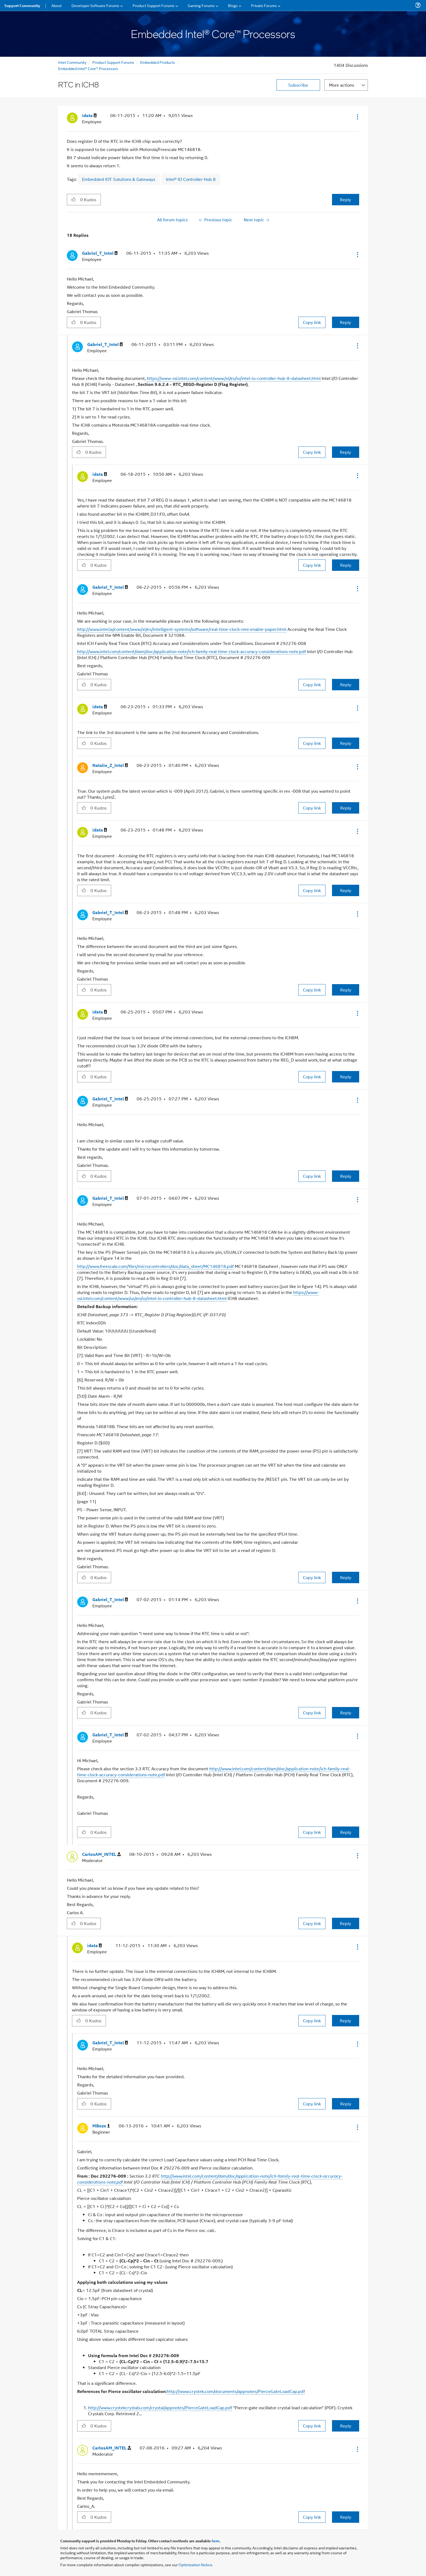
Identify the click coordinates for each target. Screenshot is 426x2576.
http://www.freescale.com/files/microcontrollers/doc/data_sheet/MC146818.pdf (155, 1266)
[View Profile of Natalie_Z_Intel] (110, 765)
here (216, 2541)
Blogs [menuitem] (233, 5)
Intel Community (72, 62)
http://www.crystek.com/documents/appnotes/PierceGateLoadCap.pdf (236, 2391)
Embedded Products (157, 62)
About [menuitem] (56, 5)
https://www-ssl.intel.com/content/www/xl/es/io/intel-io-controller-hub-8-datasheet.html (234, 378)
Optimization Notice (195, 2564)
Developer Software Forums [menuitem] (95, 5)
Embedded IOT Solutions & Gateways (118, 179)
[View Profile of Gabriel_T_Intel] (100, 253)
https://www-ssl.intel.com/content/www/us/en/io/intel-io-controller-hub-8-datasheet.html (198, 1295)
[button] (357, 116)
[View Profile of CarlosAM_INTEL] (101, 1854)
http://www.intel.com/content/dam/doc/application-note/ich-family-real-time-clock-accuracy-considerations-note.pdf (191, 651)
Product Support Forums (113, 62)
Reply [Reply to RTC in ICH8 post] (345, 199)
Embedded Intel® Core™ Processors (88, 68)
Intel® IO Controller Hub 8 (191, 179)
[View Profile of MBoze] (101, 2126)
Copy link (312, 322)
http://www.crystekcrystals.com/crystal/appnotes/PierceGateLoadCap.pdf (160, 2407)
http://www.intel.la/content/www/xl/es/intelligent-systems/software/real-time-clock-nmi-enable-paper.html (181, 629)
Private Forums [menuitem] (264, 5)
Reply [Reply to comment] (345, 322)
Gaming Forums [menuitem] (201, 5)
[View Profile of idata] (89, 115)
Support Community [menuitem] (22, 5)
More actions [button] (341, 85)
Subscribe (298, 85)
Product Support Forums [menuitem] (153, 5)
